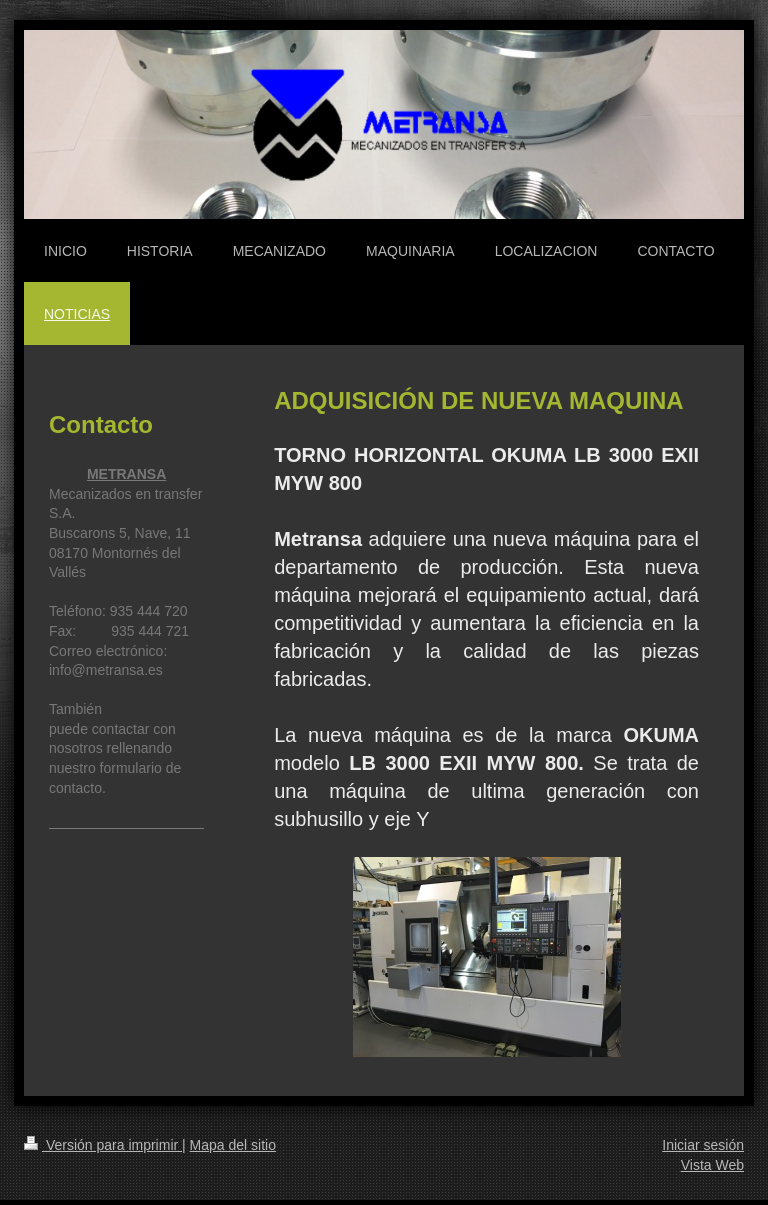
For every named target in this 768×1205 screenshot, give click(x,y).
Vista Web (712, 1165)
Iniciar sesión (703, 1145)
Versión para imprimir (103, 1145)
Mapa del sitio (233, 1145)
